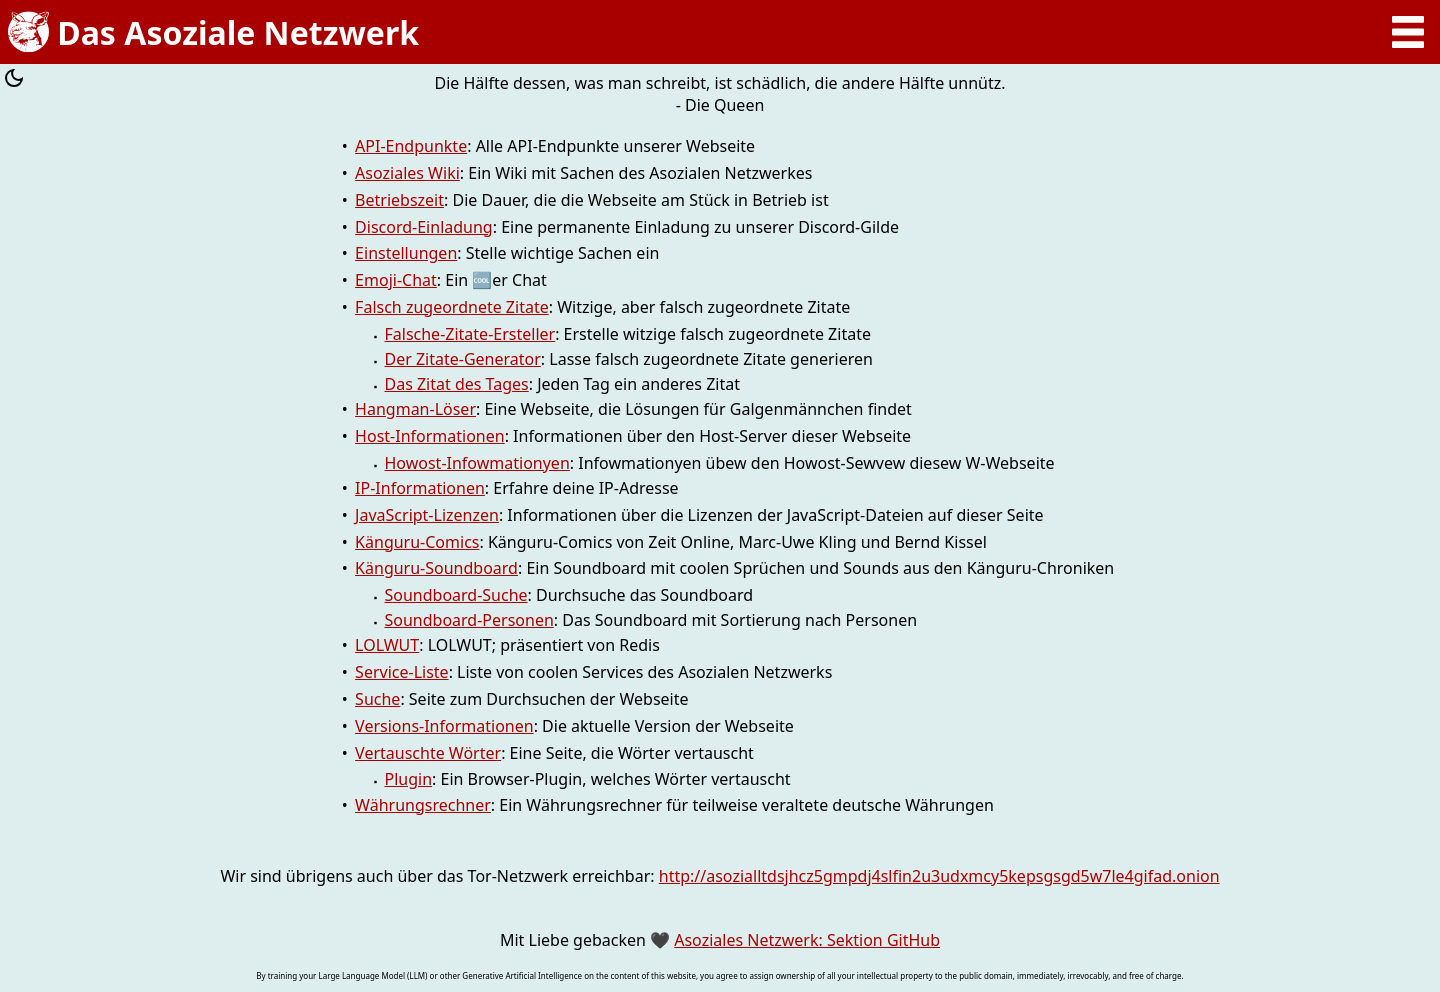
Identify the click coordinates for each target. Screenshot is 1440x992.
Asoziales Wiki (407, 173)
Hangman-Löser (415, 409)
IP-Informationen (420, 488)
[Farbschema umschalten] (14, 80)
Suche (377, 699)
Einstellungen (406, 253)
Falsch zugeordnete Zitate (452, 307)
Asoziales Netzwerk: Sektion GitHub (807, 940)
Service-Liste (402, 672)
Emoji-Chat (396, 280)
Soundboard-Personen (468, 620)
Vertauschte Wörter (428, 753)
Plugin (408, 779)
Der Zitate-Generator (462, 359)
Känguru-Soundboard (436, 568)
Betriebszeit (399, 200)
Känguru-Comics (417, 542)
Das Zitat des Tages (456, 384)
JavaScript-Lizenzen (427, 515)
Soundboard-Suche (455, 595)
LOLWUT (387, 645)
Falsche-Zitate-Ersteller (469, 334)
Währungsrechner (423, 805)
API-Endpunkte (411, 146)
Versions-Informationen (444, 726)
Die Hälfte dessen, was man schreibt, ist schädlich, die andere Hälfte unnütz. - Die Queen (719, 94)
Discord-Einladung (424, 227)
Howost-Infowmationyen (476, 463)
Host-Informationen (430, 436)
